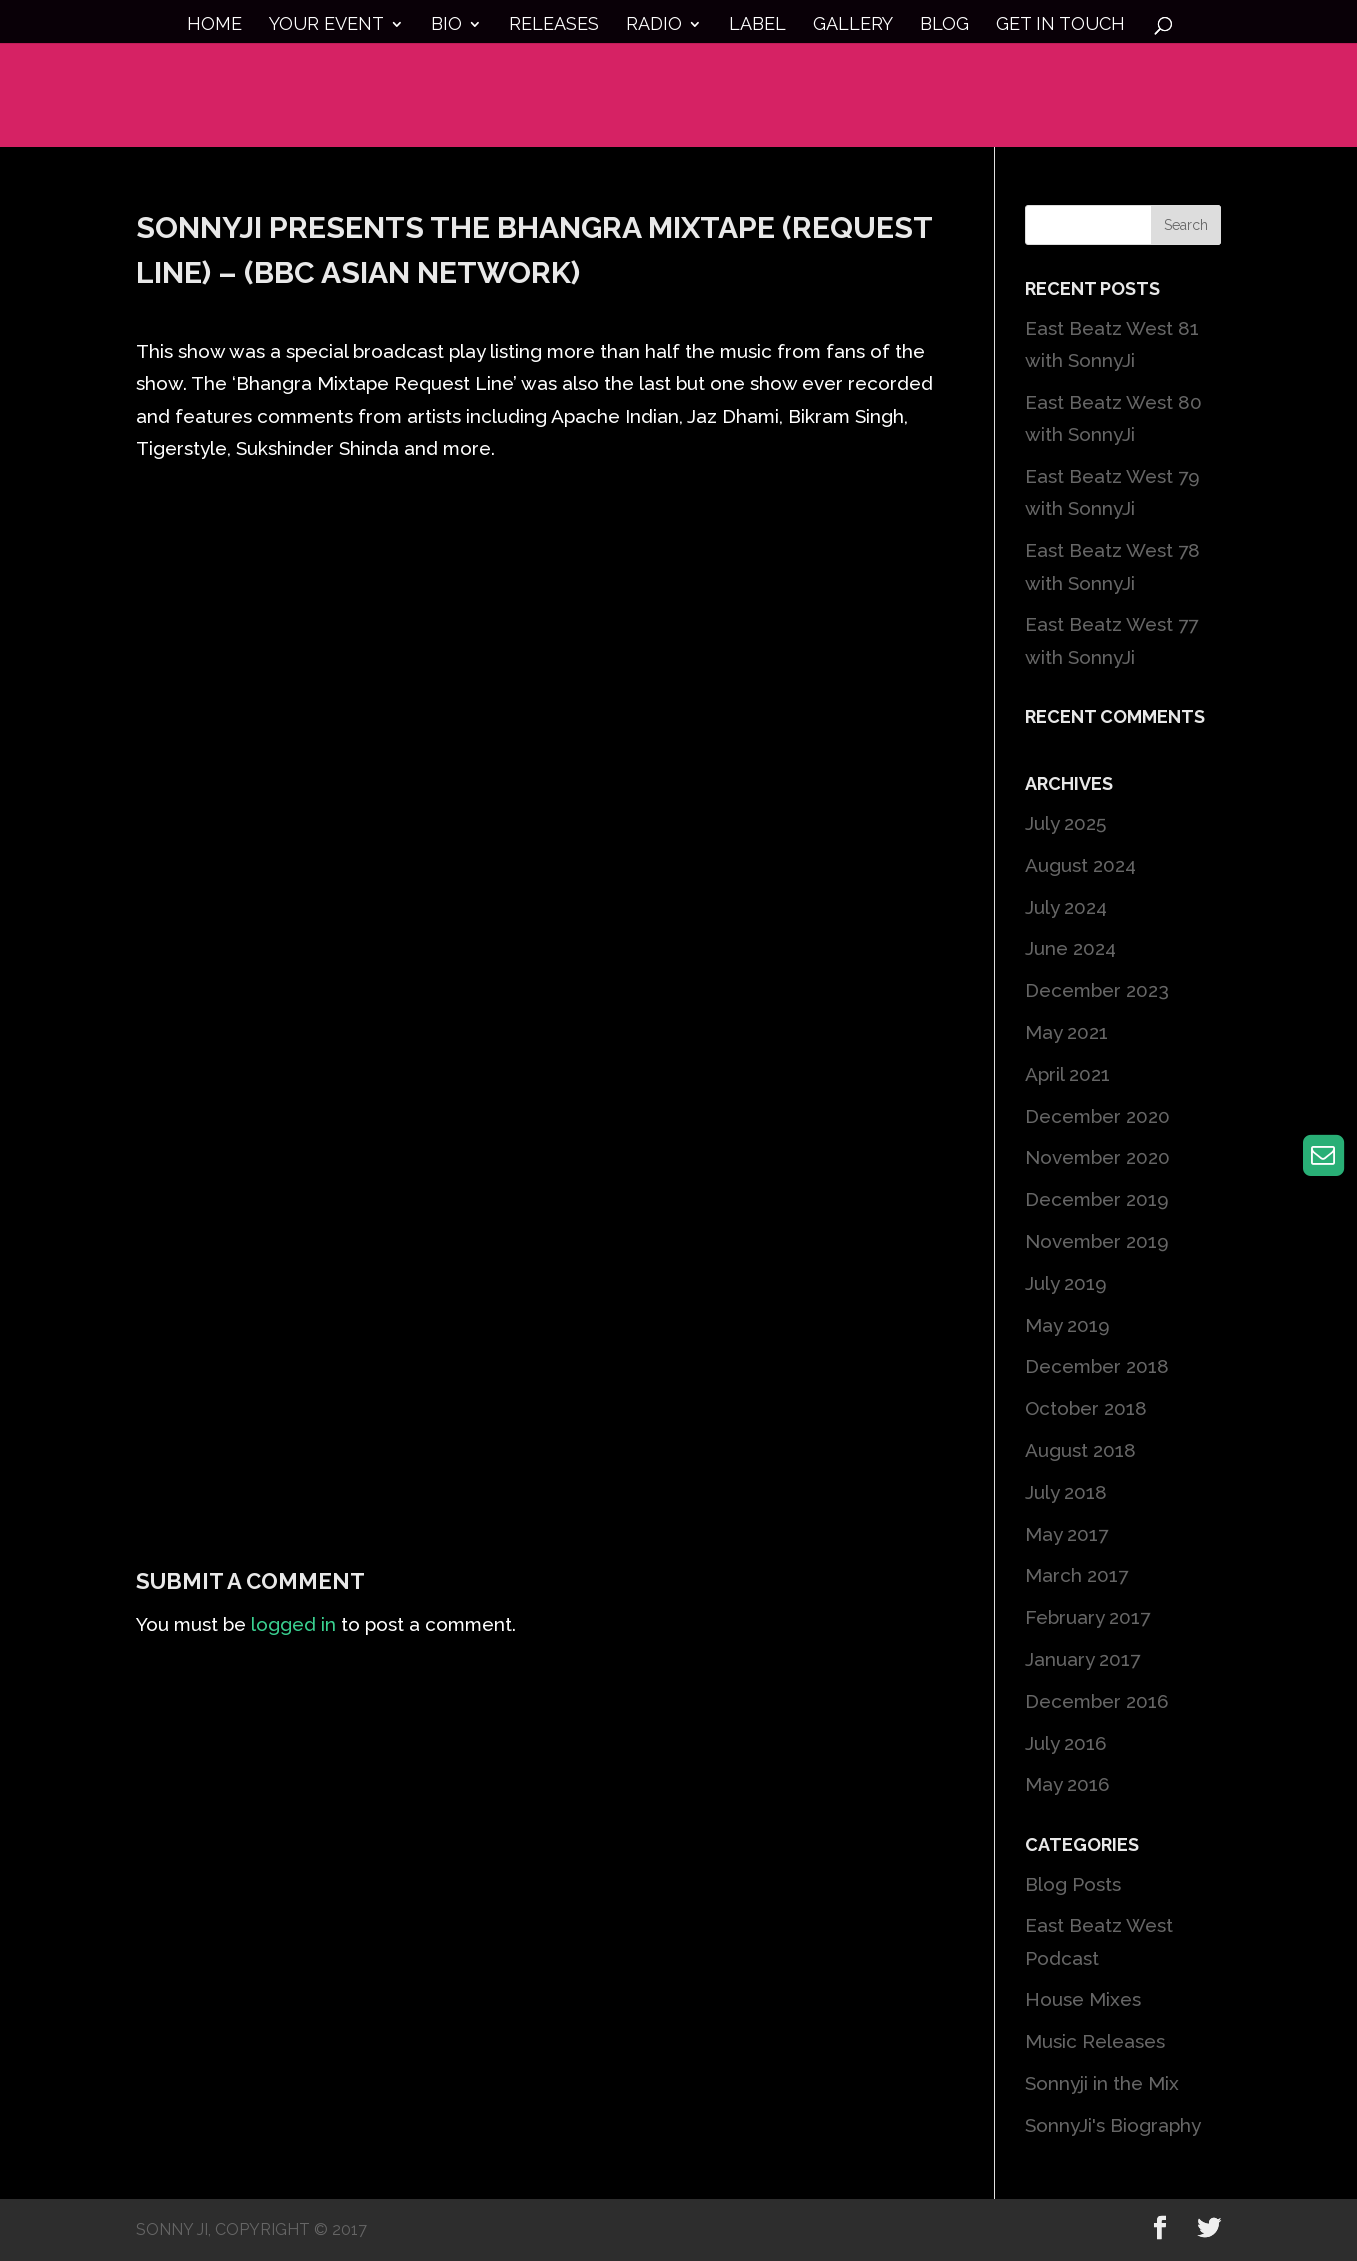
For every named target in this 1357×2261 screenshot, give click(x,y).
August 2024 (1080, 865)
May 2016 (1067, 1784)
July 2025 (1065, 823)
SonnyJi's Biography (1113, 2125)
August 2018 (1080, 1450)
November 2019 (1097, 1241)
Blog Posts (1073, 1884)
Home (214, 25)
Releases (554, 25)
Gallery (853, 25)
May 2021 (1066, 1032)
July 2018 (1066, 1492)
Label (757, 25)
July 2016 (1066, 1743)
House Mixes (1083, 1999)
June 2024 (1070, 948)
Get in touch (1060, 25)
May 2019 (1067, 1325)
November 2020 (1097, 1157)
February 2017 (1087, 1617)
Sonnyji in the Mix (1102, 2083)
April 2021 (1067, 1074)
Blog (944, 25)
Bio (446, 25)
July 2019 (1066, 1283)
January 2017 (1082, 1659)
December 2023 (1097, 990)
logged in (293, 1624)
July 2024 (1066, 907)
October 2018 (1086, 1408)
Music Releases (1095, 2041)
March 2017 (1076, 1575)
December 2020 (1097, 1116)
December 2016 (1097, 1701)
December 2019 (1097, 1199)
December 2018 (1097, 1366)
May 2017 (1066, 1534)
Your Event (326, 25)
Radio (654, 25)
